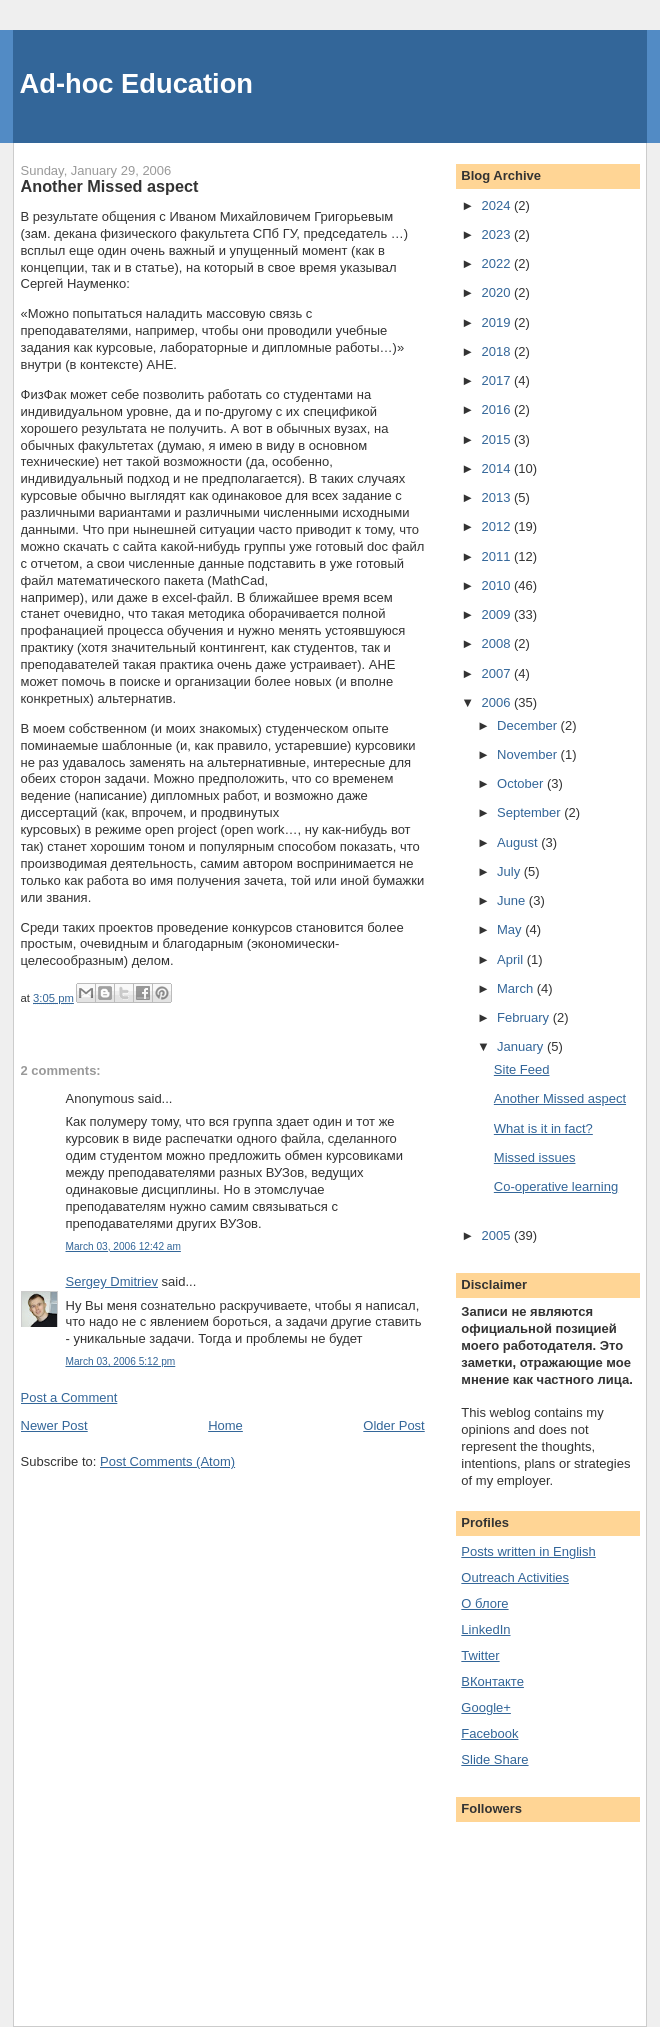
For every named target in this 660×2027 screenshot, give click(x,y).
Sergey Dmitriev (112, 1281)
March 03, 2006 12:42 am (123, 1246)
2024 (497, 205)
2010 (497, 585)
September (530, 812)
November (529, 754)
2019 (497, 322)
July (510, 871)
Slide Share (494, 1759)
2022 (497, 263)
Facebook (489, 1733)
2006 (497, 702)
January (522, 1046)
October (522, 783)
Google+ (486, 1707)
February (525, 1017)
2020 (497, 292)
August (519, 842)
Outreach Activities (515, 1577)
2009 (497, 614)
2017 (497, 380)
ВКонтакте (492, 1681)
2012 (497, 526)
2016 (497, 409)
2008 (497, 643)
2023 (497, 234)
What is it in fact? (543, 1128)
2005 (497, 1235)
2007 (497, 673)
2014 (497, 468)
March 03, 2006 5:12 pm (121, 1361)
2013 (497, 497)
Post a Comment (69, 1397)
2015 (497, 439)
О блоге (484, 1603)
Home (225, 1425)
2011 (497, 556)
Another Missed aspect (560, 1098)
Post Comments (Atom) (167, 1461)
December (529, 725)
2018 (497, 351)
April (512, 959)
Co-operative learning (556, 1186)
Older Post (393, 1425)
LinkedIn (485, 1629)
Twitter (480, 1655)
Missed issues (535, 1157)
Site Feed (522, 1069)
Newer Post (54, 1425)
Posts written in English (528, 1551)
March (517, 988)
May (511, 929)
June (513, 900)
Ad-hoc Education (137, 83)
